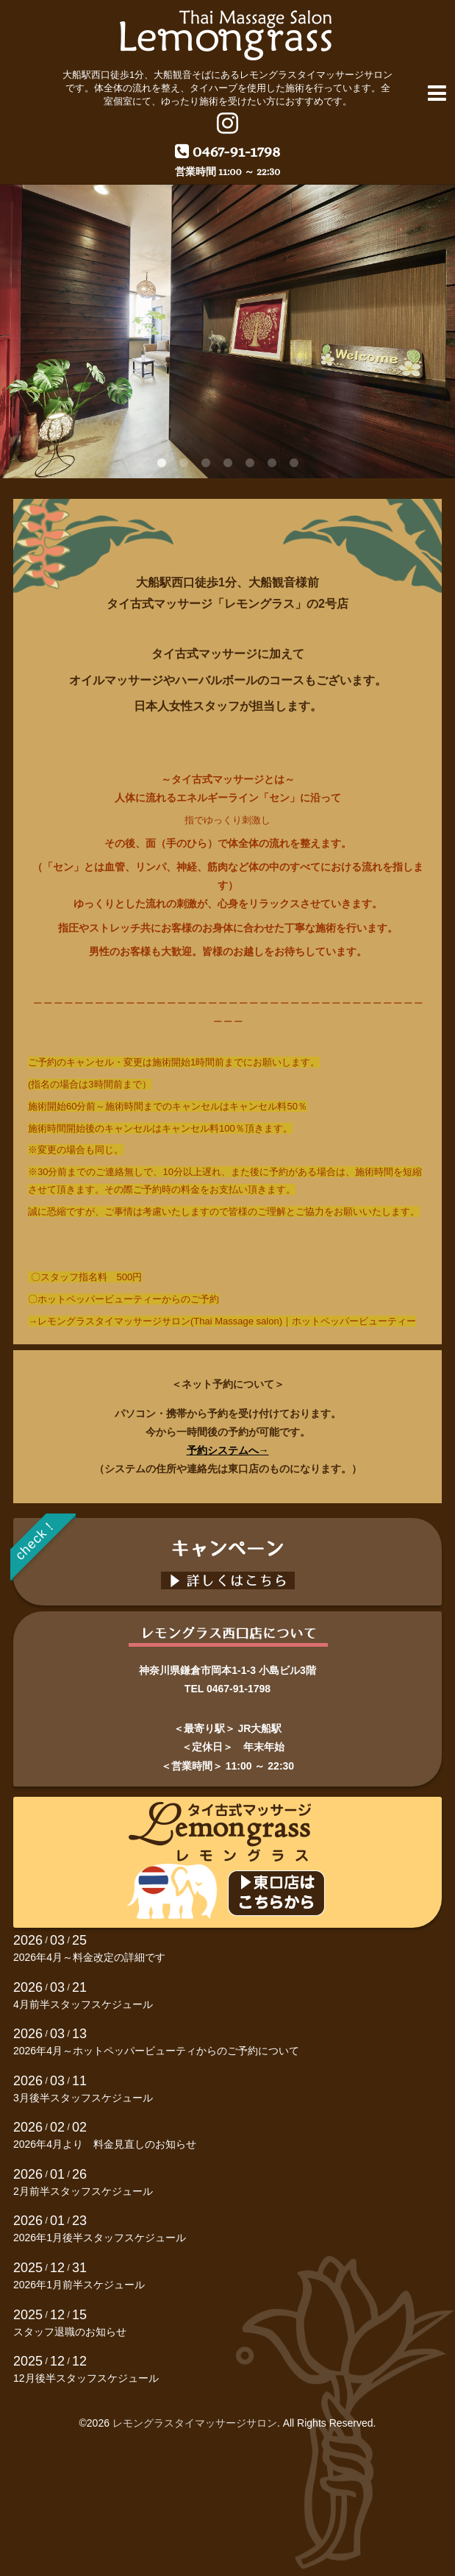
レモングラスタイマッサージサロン (194, 2423)
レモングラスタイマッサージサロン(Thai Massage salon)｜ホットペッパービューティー (226, 1321)
